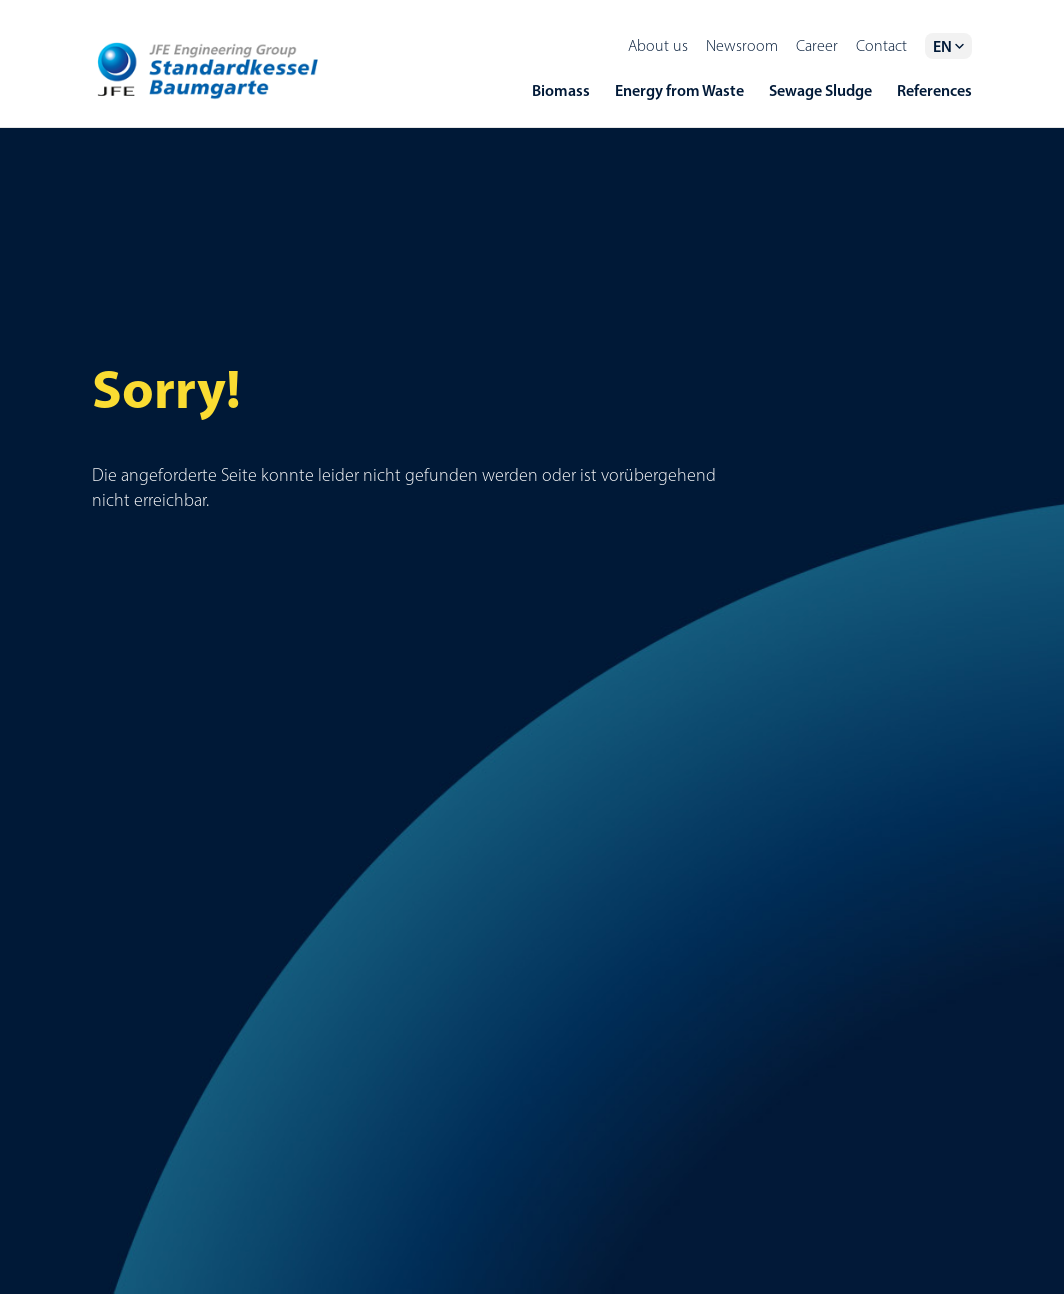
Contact (881, 45)
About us (658, 45)
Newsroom (742, 45)
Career (817, 45)
